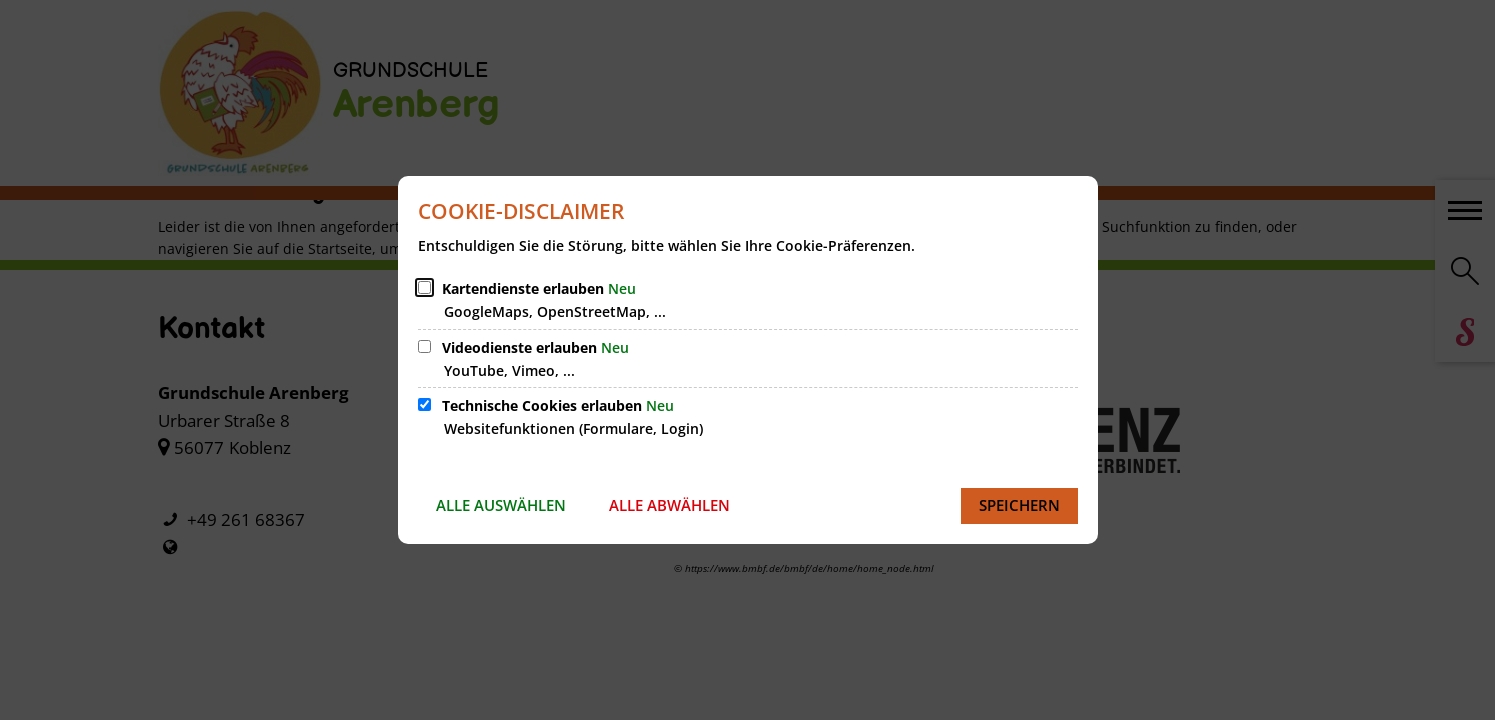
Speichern (1019, 505)
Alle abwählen (669, 505)
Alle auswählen (501, 505)
